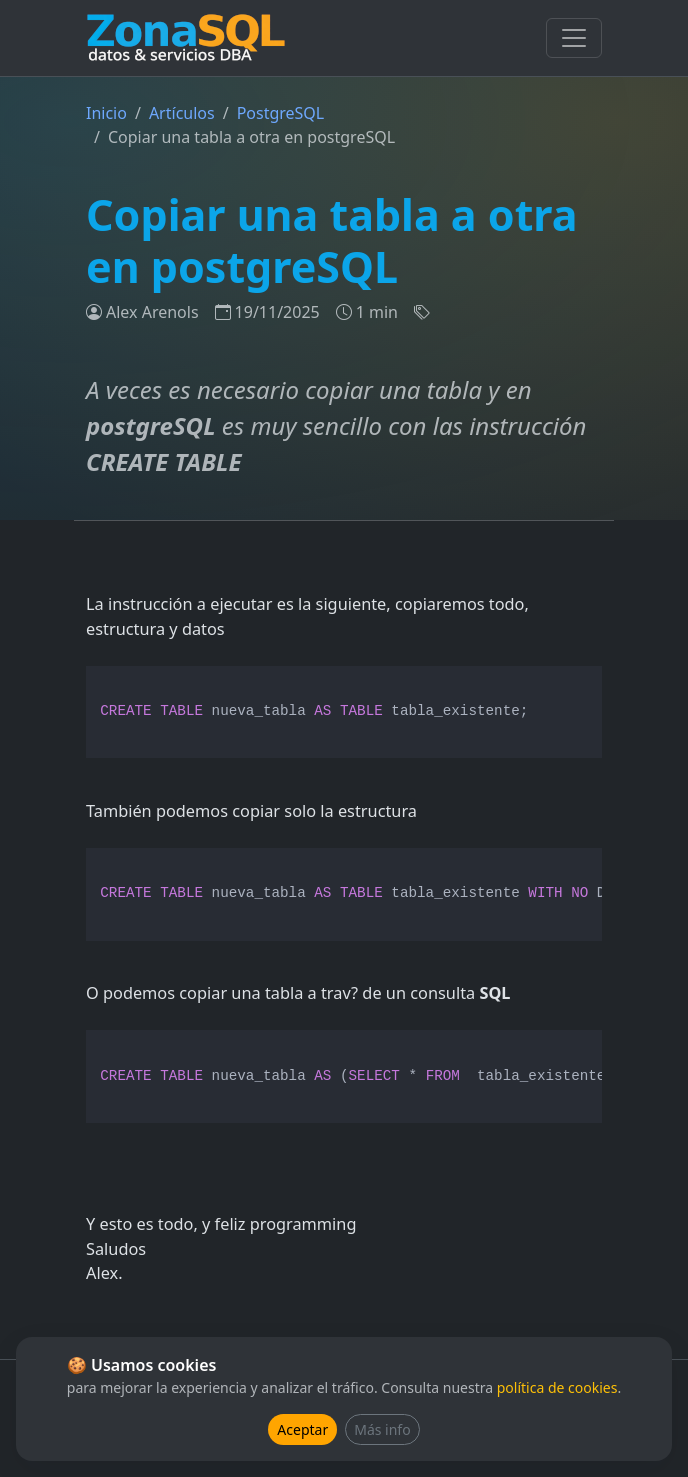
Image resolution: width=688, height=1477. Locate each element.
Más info (382, 1429)
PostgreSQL (281, 113)
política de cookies (557, 1387)
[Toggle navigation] (574, 38)
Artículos (182, 113)
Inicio (106, 113)
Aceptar (302, 1429)
